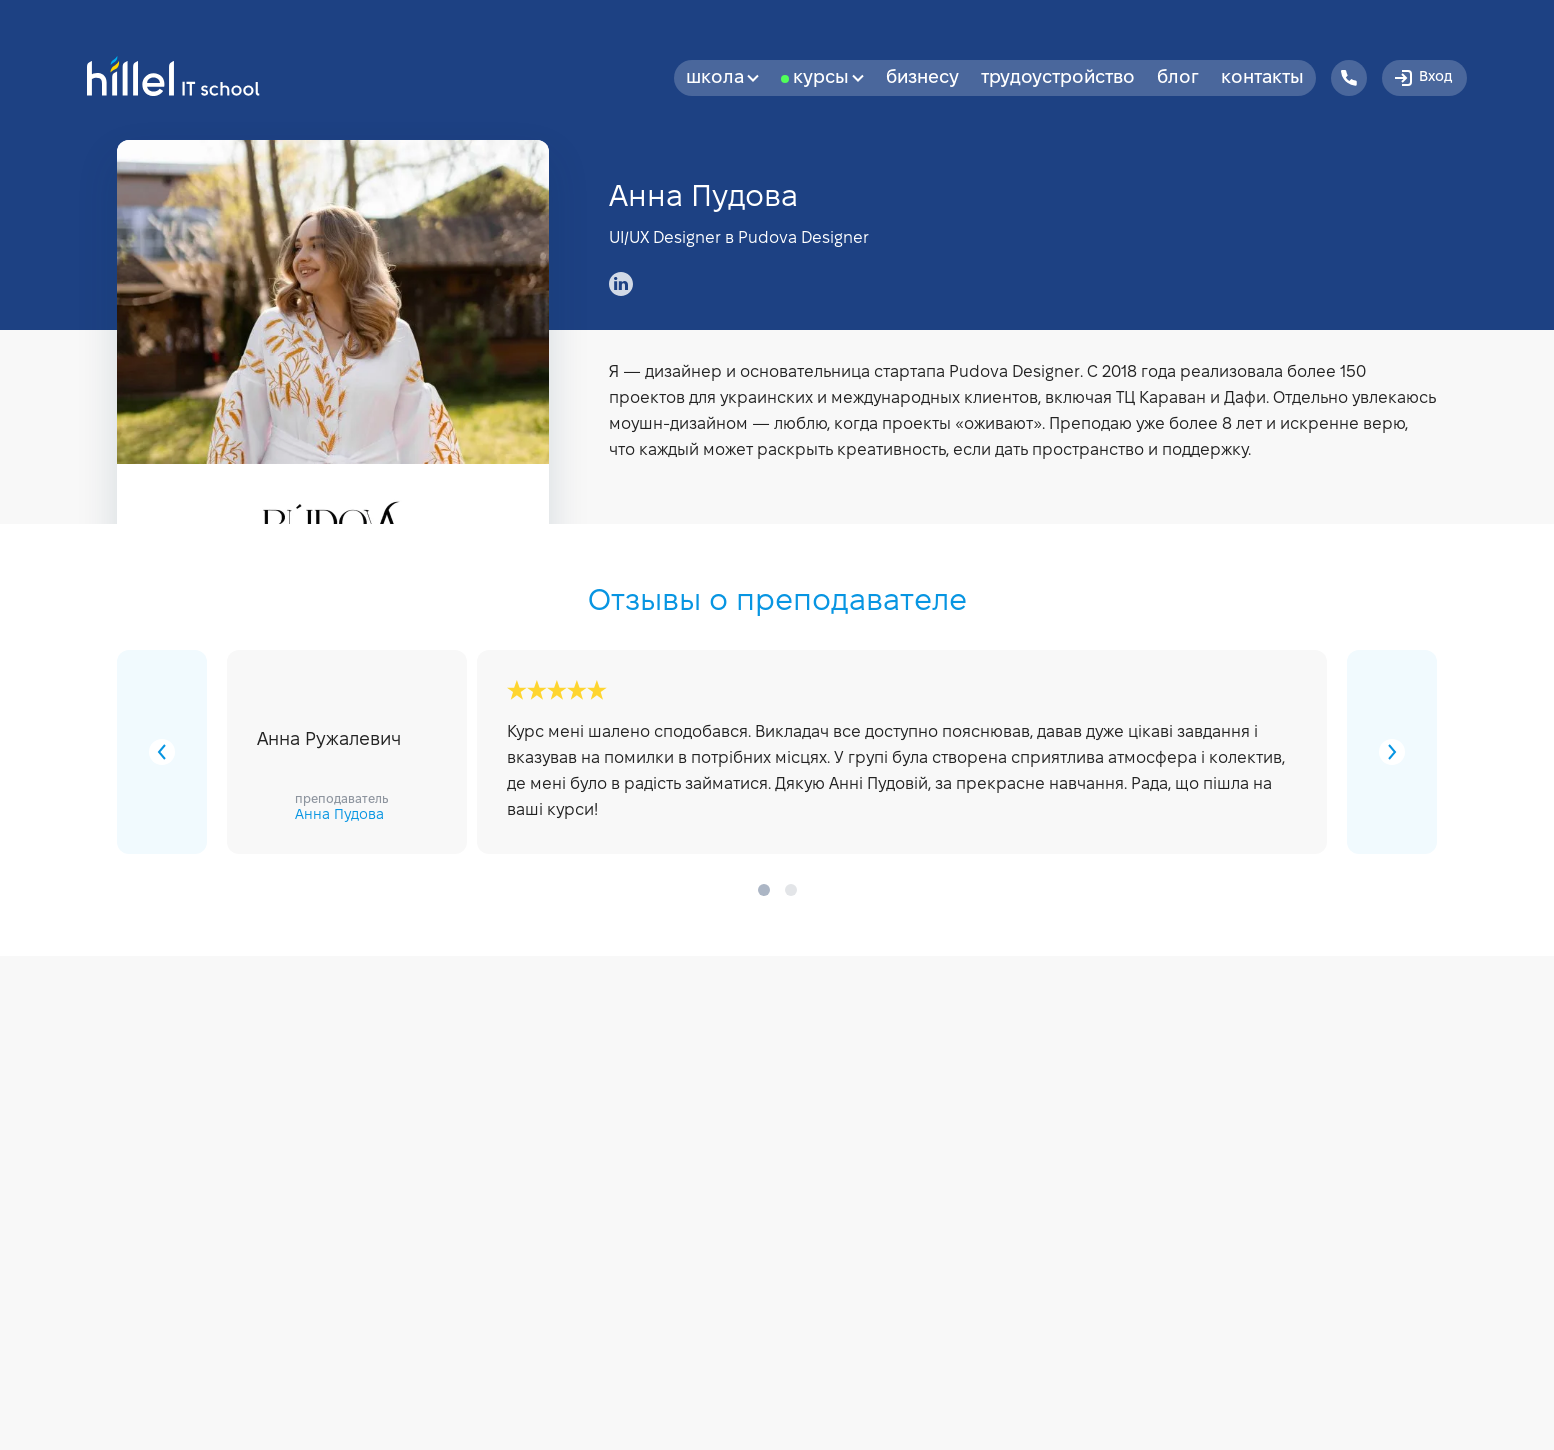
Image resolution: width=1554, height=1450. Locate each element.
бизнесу (922, 78)
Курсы (828, 78)
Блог (1178, 78)
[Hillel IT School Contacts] (1349, 78)
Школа (722, 78)
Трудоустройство (1058, 78)
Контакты (1262, 78)
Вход (1422, 78)
